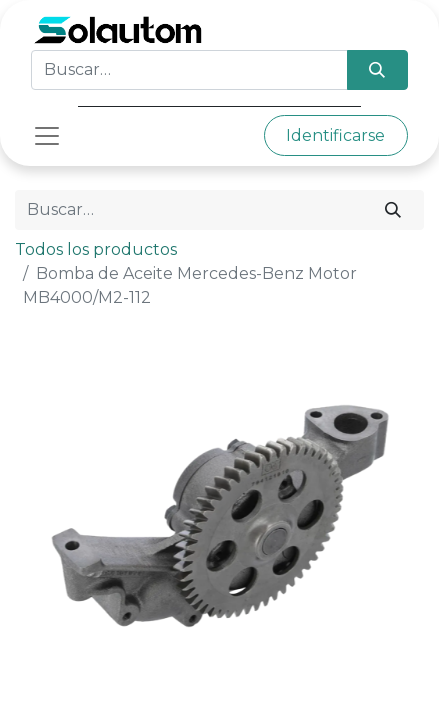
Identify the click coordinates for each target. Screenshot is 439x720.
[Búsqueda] (377, 70)
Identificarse (335, 135)
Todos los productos (96, 249)
